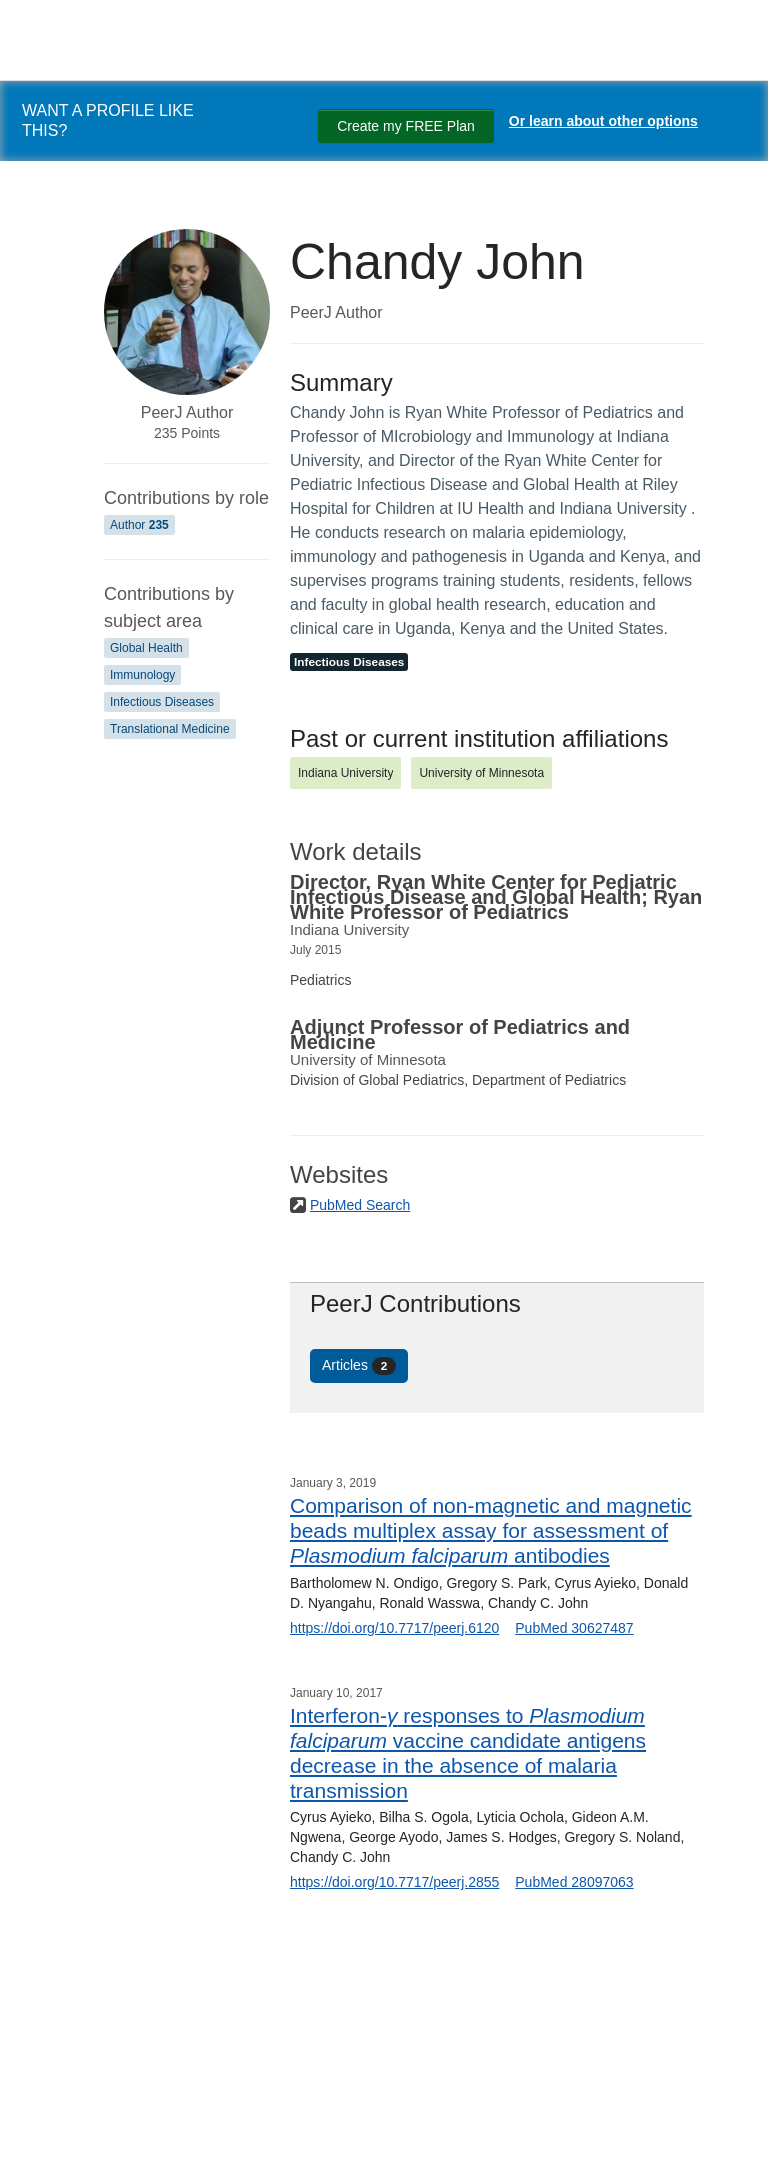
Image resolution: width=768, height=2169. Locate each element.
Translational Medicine (170, 729)
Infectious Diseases (162, 702)
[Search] (40, 2132)
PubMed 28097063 (574, 1882)
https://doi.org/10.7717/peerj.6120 (394, 1628)
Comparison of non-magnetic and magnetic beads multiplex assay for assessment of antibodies (491, 1530)
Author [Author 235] (139, 525)
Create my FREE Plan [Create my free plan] (406, 126)
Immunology (142, 675)
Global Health (146, 648)
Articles (359, 1366)
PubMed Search (360, 1205)
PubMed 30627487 (574, 1628)
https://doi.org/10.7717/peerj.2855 (394, 1882)
